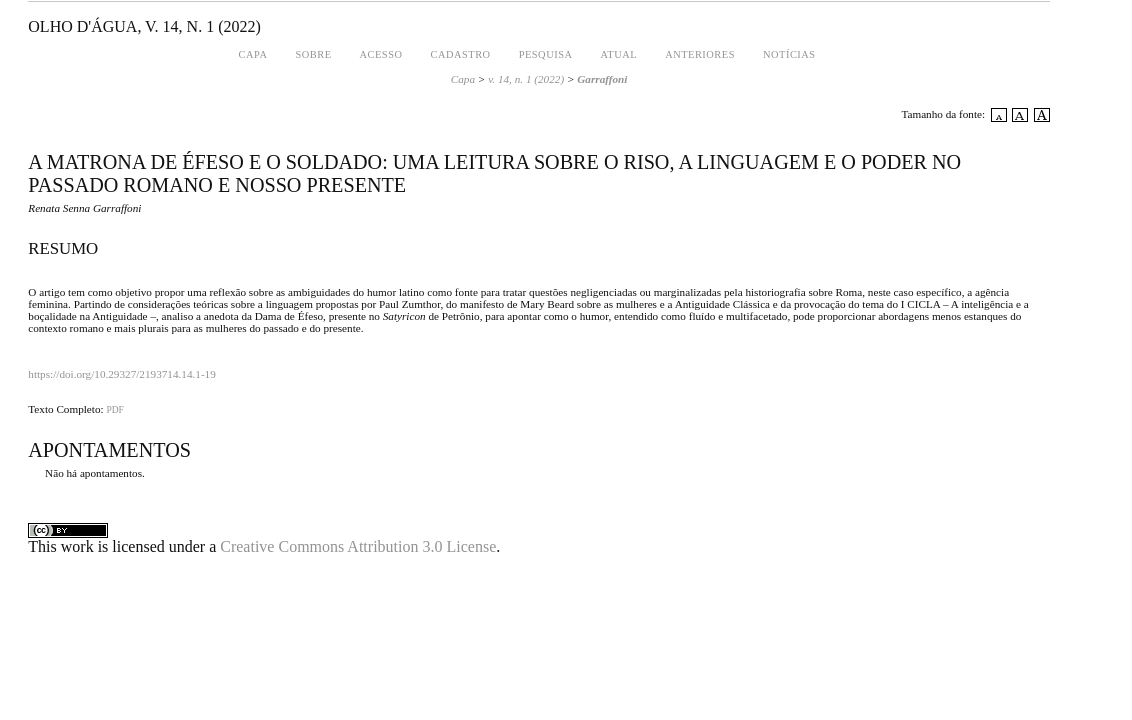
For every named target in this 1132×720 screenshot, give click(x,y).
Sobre (313, 54)
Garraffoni (602, 79)
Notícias (789, 54)
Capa (253, 54)
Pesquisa (546, 54)
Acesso (381, 54)
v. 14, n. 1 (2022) (526, 79)
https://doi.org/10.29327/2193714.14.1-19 (122, 374)
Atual (618, 54)
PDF (114, 410)
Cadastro (460, 54)
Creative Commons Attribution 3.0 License (358, 546)
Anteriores (700, 54)
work (77, 546)
